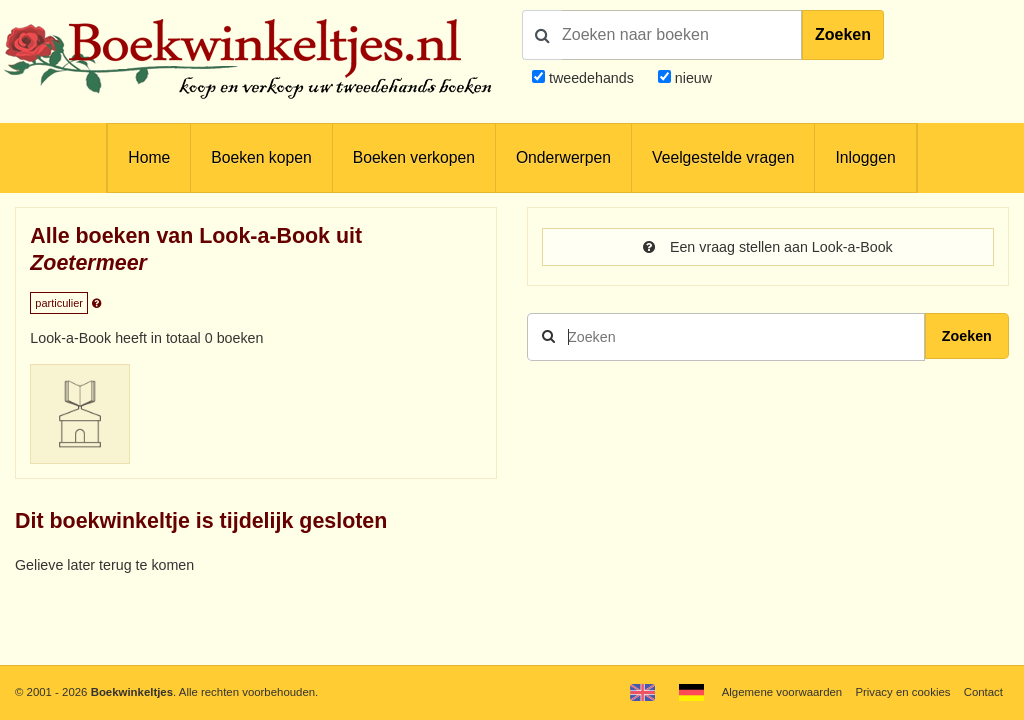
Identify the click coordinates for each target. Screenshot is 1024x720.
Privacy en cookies (902, 692)
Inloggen (865, 157)
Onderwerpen (563, 157)
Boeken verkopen (414, 157)
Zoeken (843, 34)
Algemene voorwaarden (782, 692)
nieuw (691, 78)
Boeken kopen (261, 157)
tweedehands (591, 78)
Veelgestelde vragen (723, 157)
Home (149, 157)
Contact (983, 692)
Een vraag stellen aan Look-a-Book (768, 247)
